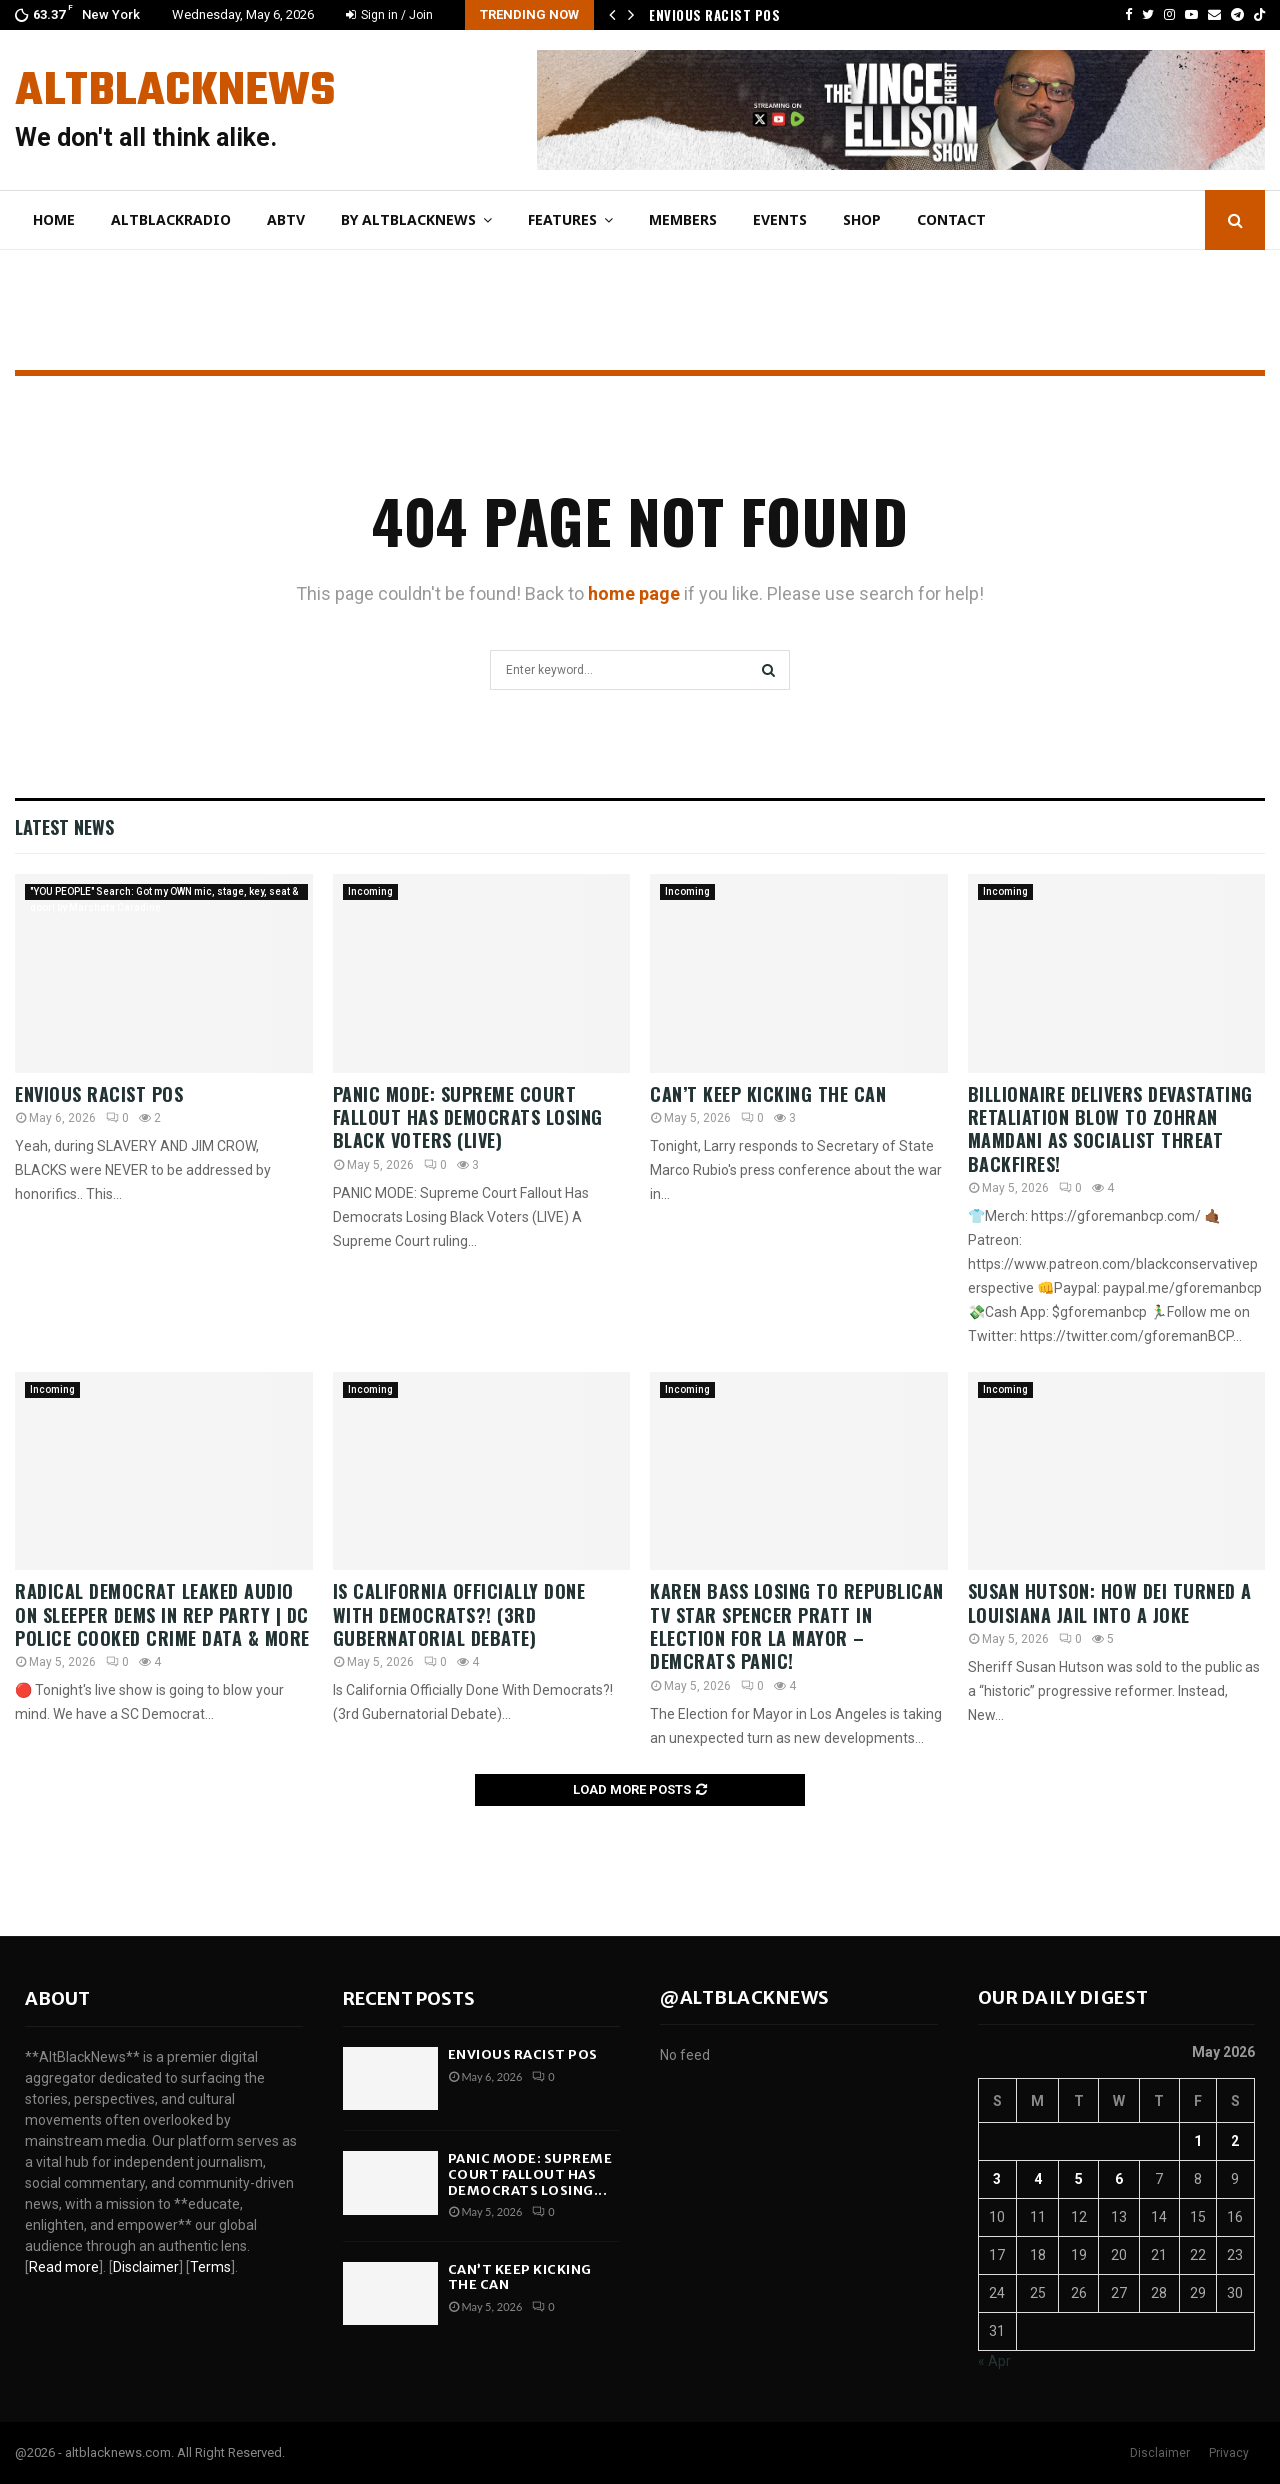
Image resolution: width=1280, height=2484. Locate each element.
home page (634, 593)
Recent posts (409, 1998)
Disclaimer (1160, 2453)
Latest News (64, 827)
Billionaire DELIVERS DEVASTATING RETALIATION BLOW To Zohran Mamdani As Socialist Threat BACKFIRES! (1110, 1129)
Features (562, 219)
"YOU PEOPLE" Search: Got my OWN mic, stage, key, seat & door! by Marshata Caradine (164, 893)
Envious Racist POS (714, 15)
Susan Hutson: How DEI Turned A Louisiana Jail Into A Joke (1110, 1602)
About (57, 1998)
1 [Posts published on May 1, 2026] (1198, 2141)
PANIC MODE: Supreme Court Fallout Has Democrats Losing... (530, 2174)
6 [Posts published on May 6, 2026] (1119, 2179)
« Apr (994, 2361)
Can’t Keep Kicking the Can (771, 1094)
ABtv (286, 219)
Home (54, 219)
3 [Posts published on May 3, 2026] (997, 2179)
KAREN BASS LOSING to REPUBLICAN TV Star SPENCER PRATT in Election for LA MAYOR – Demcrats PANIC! (797, 1626)
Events (780, 219)
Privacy (1229, 2453)
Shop (862, 219)
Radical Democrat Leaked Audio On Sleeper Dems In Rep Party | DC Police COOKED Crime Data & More (162, 1614)
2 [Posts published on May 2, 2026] (1235, 2141)
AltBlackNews (175, 92)
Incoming (370, 891)
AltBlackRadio (171, 219)
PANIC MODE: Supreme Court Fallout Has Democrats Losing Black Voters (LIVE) (468, 1117)
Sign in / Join (389, 15)
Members (683, 219)
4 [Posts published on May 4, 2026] (1038, 2179)
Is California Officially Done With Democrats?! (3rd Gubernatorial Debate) (459, 1614)
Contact (951, 219)
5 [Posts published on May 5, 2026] (1079, 2179)
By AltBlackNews (408, 219)
